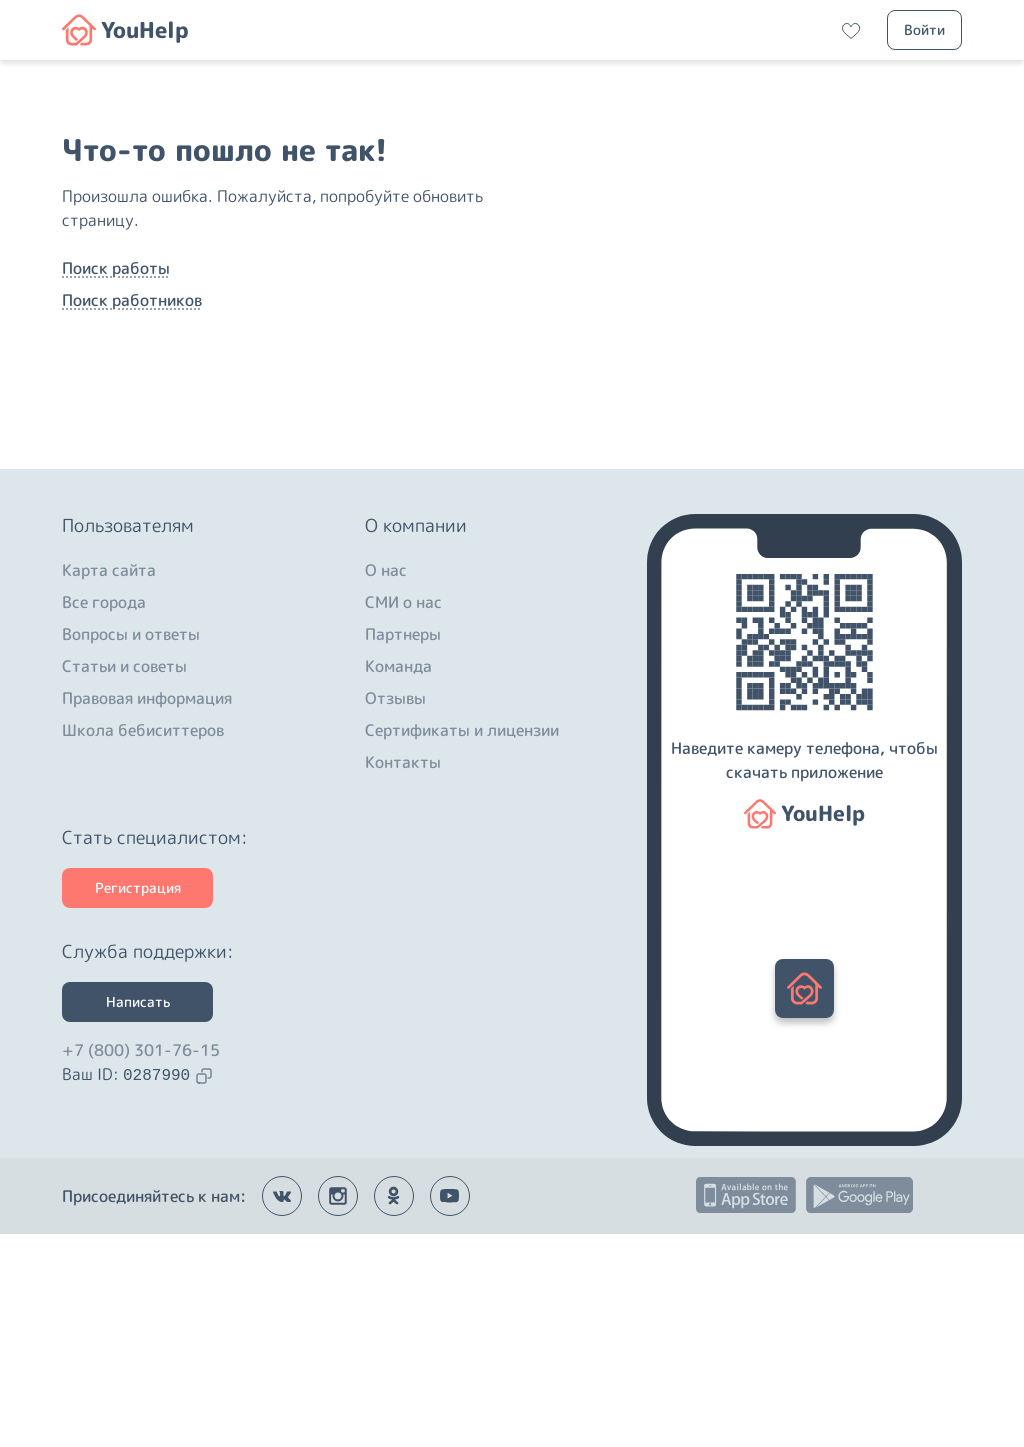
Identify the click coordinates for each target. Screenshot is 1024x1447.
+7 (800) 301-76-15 (141, 1263)
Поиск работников (132, 407)
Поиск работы (116, 375)
